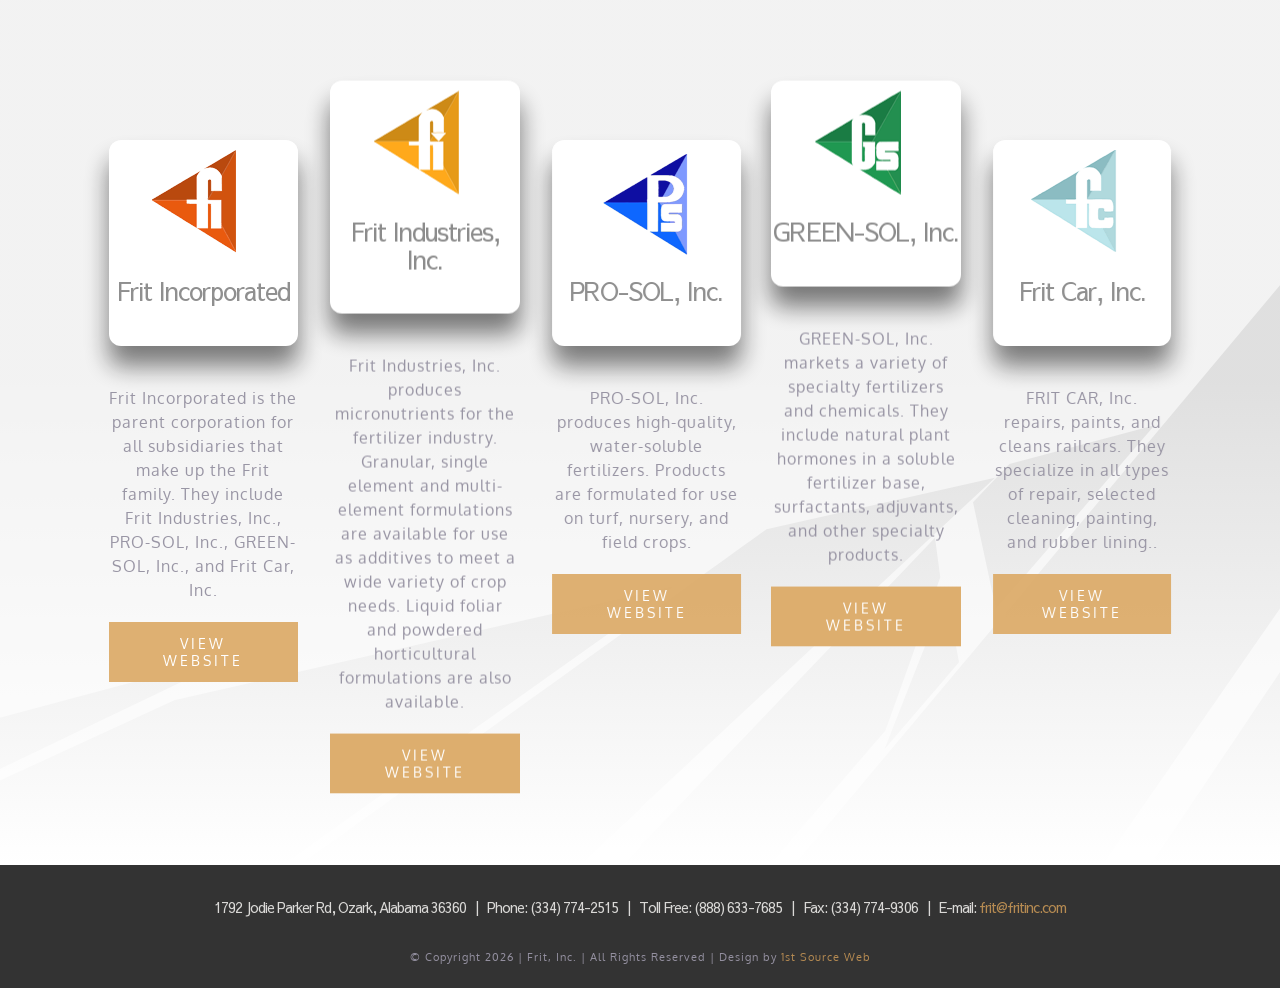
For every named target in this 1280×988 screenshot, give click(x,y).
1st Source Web (826, 957)
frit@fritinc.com (1022, 907)
